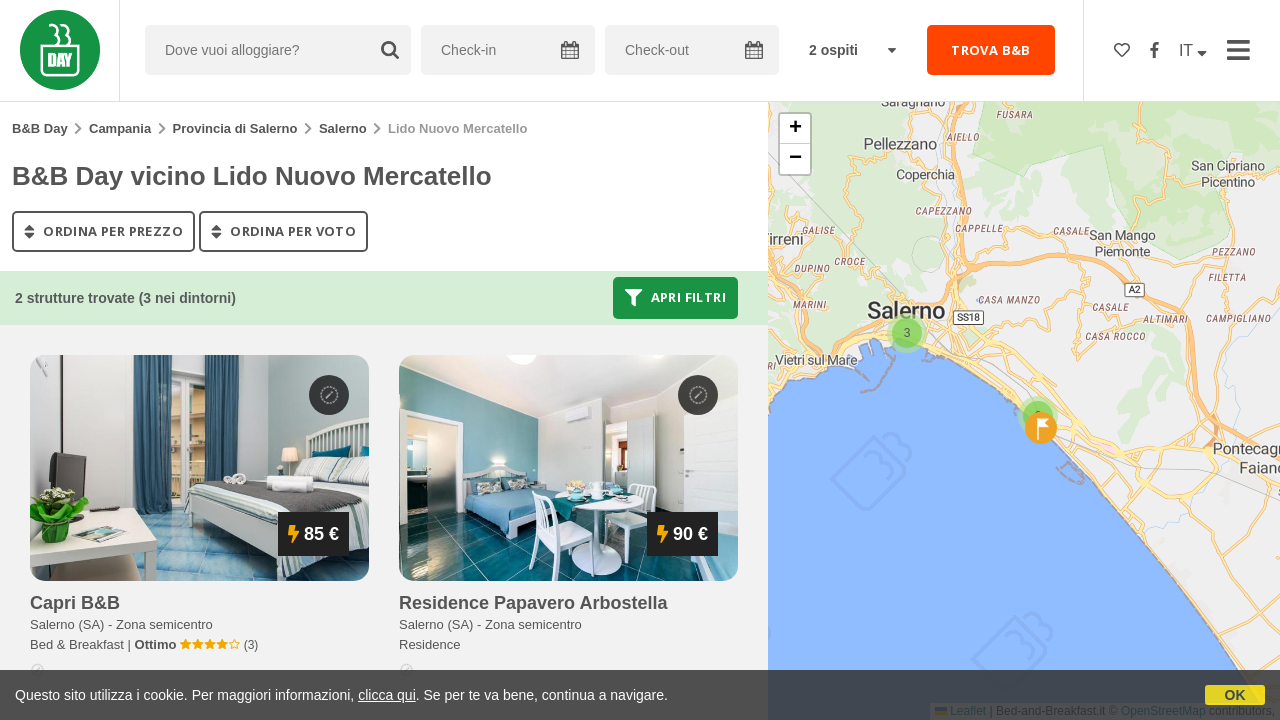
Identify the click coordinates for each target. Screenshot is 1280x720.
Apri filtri (675, 298)
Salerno (343, 128)
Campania (120, 128)
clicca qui (387, 695)
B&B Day (40, 128)
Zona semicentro (164, 624)
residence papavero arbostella (533, 603)
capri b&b (75, 603)
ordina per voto (283, 231)
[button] (907, 333)
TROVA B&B (991, 50)
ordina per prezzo (103, 231)
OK (1235, 695)
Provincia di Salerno (235, 128)
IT (1193, 50)
